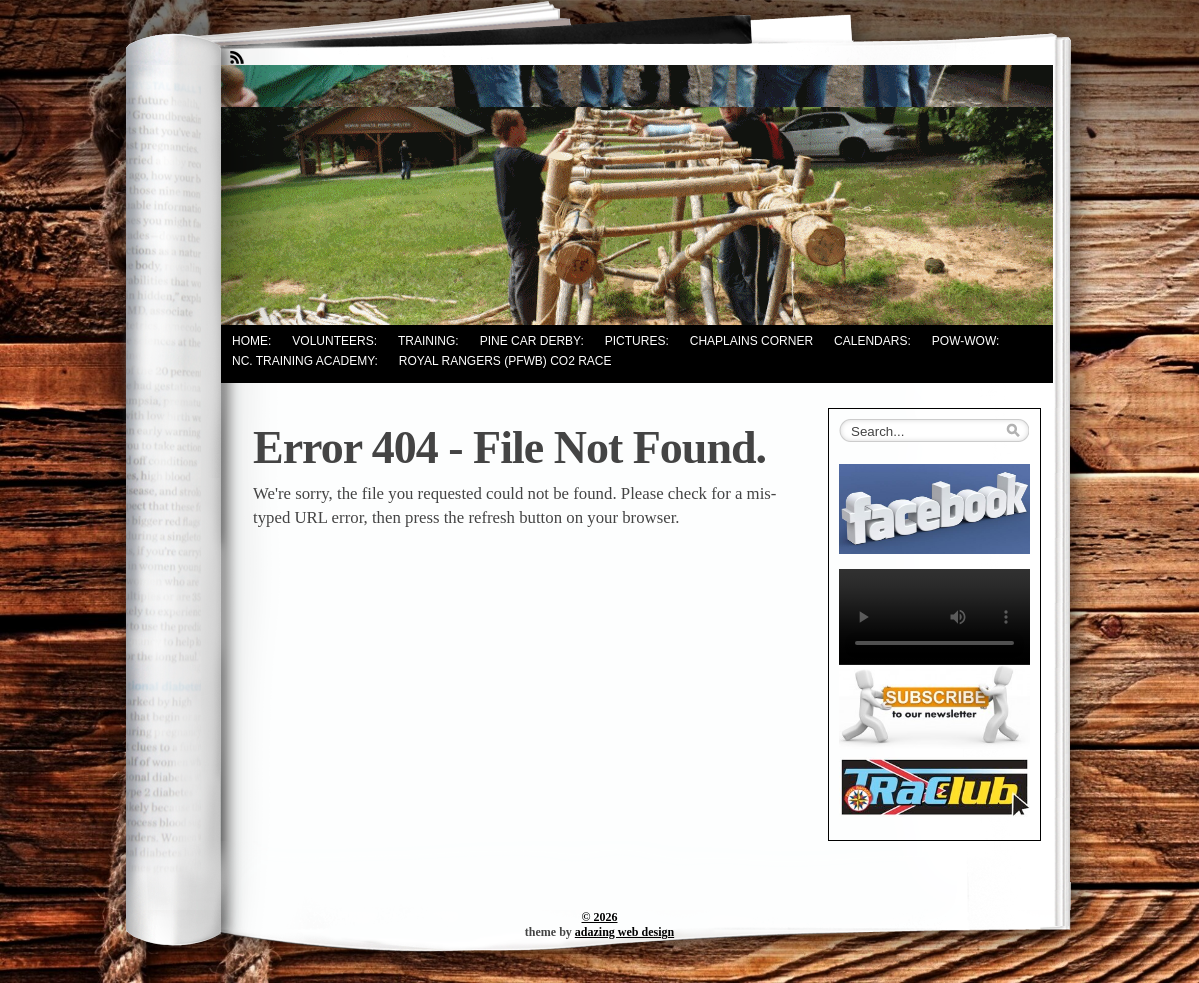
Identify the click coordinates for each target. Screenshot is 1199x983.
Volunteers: (334, 341)
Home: (251, 341)
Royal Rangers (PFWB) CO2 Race (505, 361)
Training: (428, 341)
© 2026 (600, 917)
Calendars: (872, 341)
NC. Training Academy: (305, 361)
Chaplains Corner (751, 341)
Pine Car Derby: (532, 341)
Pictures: (637, 341)
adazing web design (624, 932)
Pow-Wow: (966, 341)
